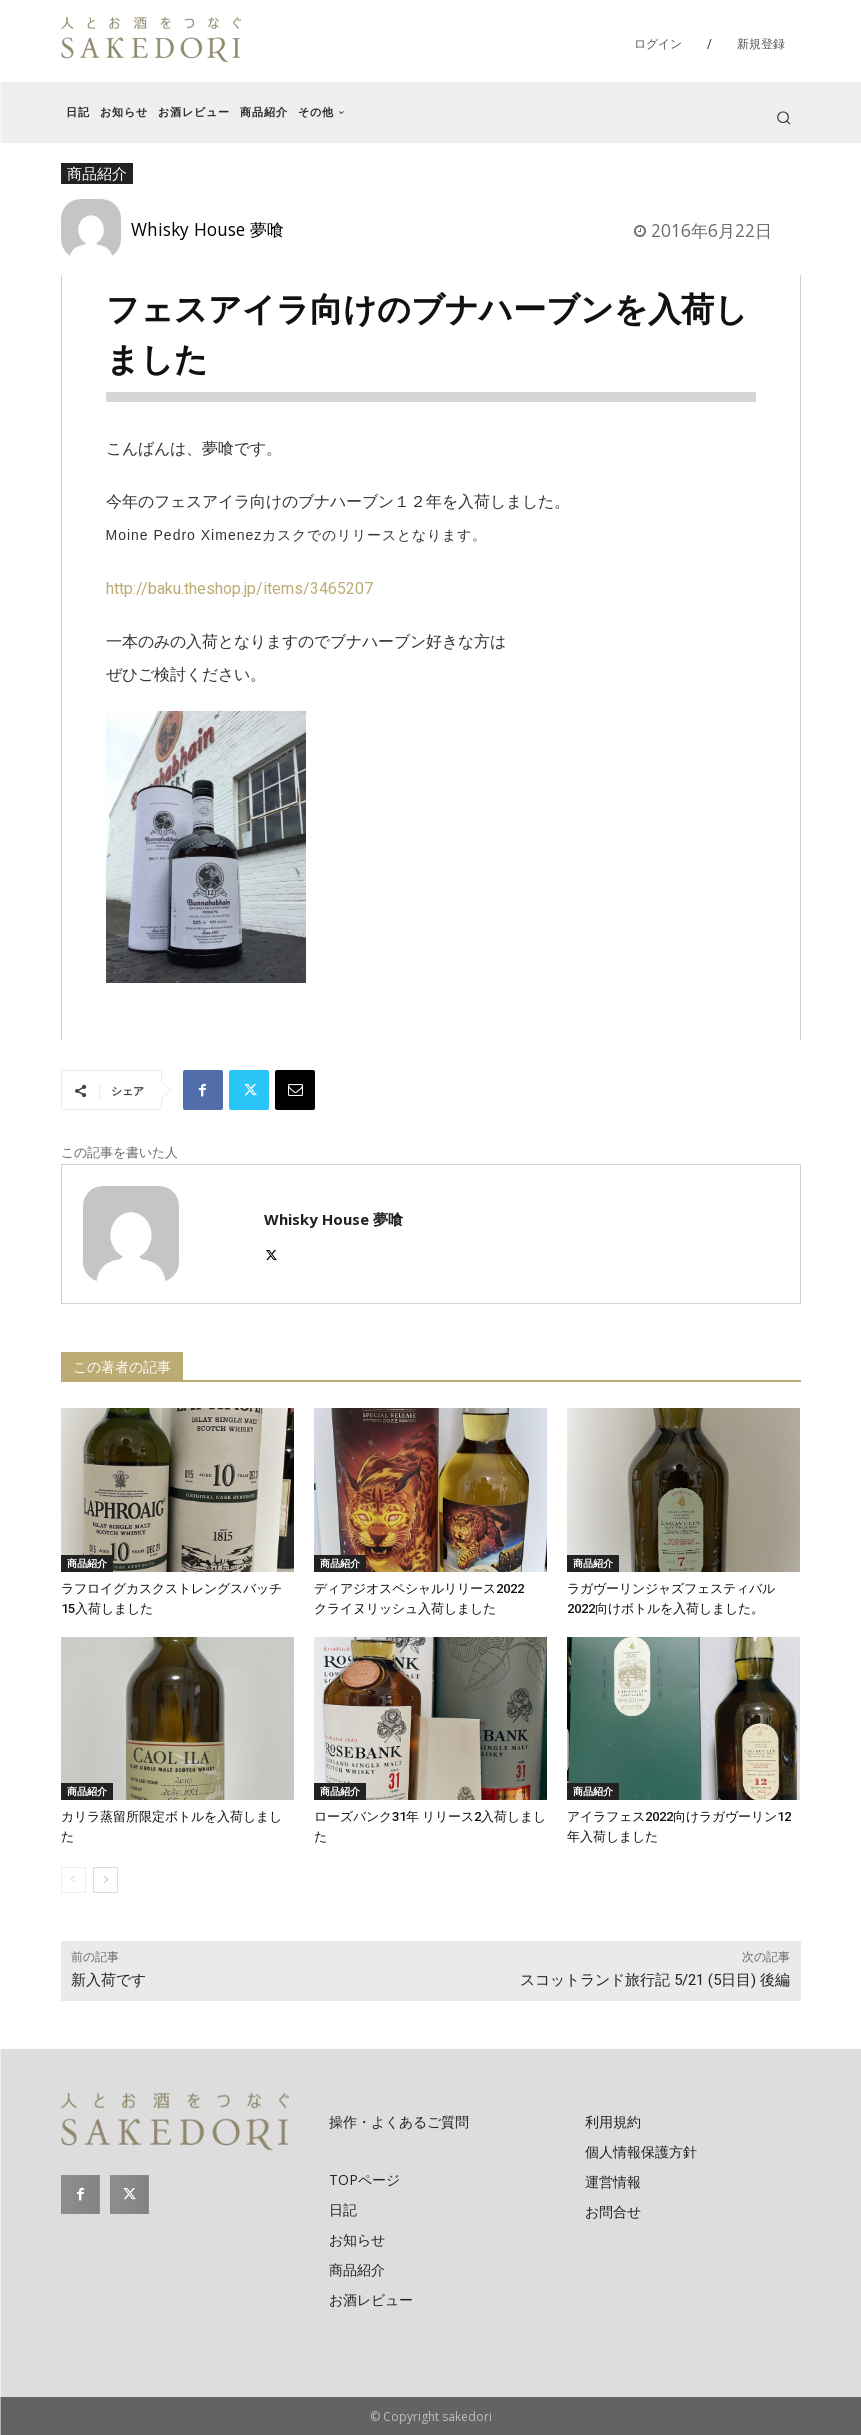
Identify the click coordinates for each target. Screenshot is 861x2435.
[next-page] (105, 1880)
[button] (783, 117)
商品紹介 (87, 1563)
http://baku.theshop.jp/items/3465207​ (239, 588)
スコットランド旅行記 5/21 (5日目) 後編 (655, 1980)
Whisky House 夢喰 (207, 229)
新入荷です (108, 1980)
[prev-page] (73, 1880)
